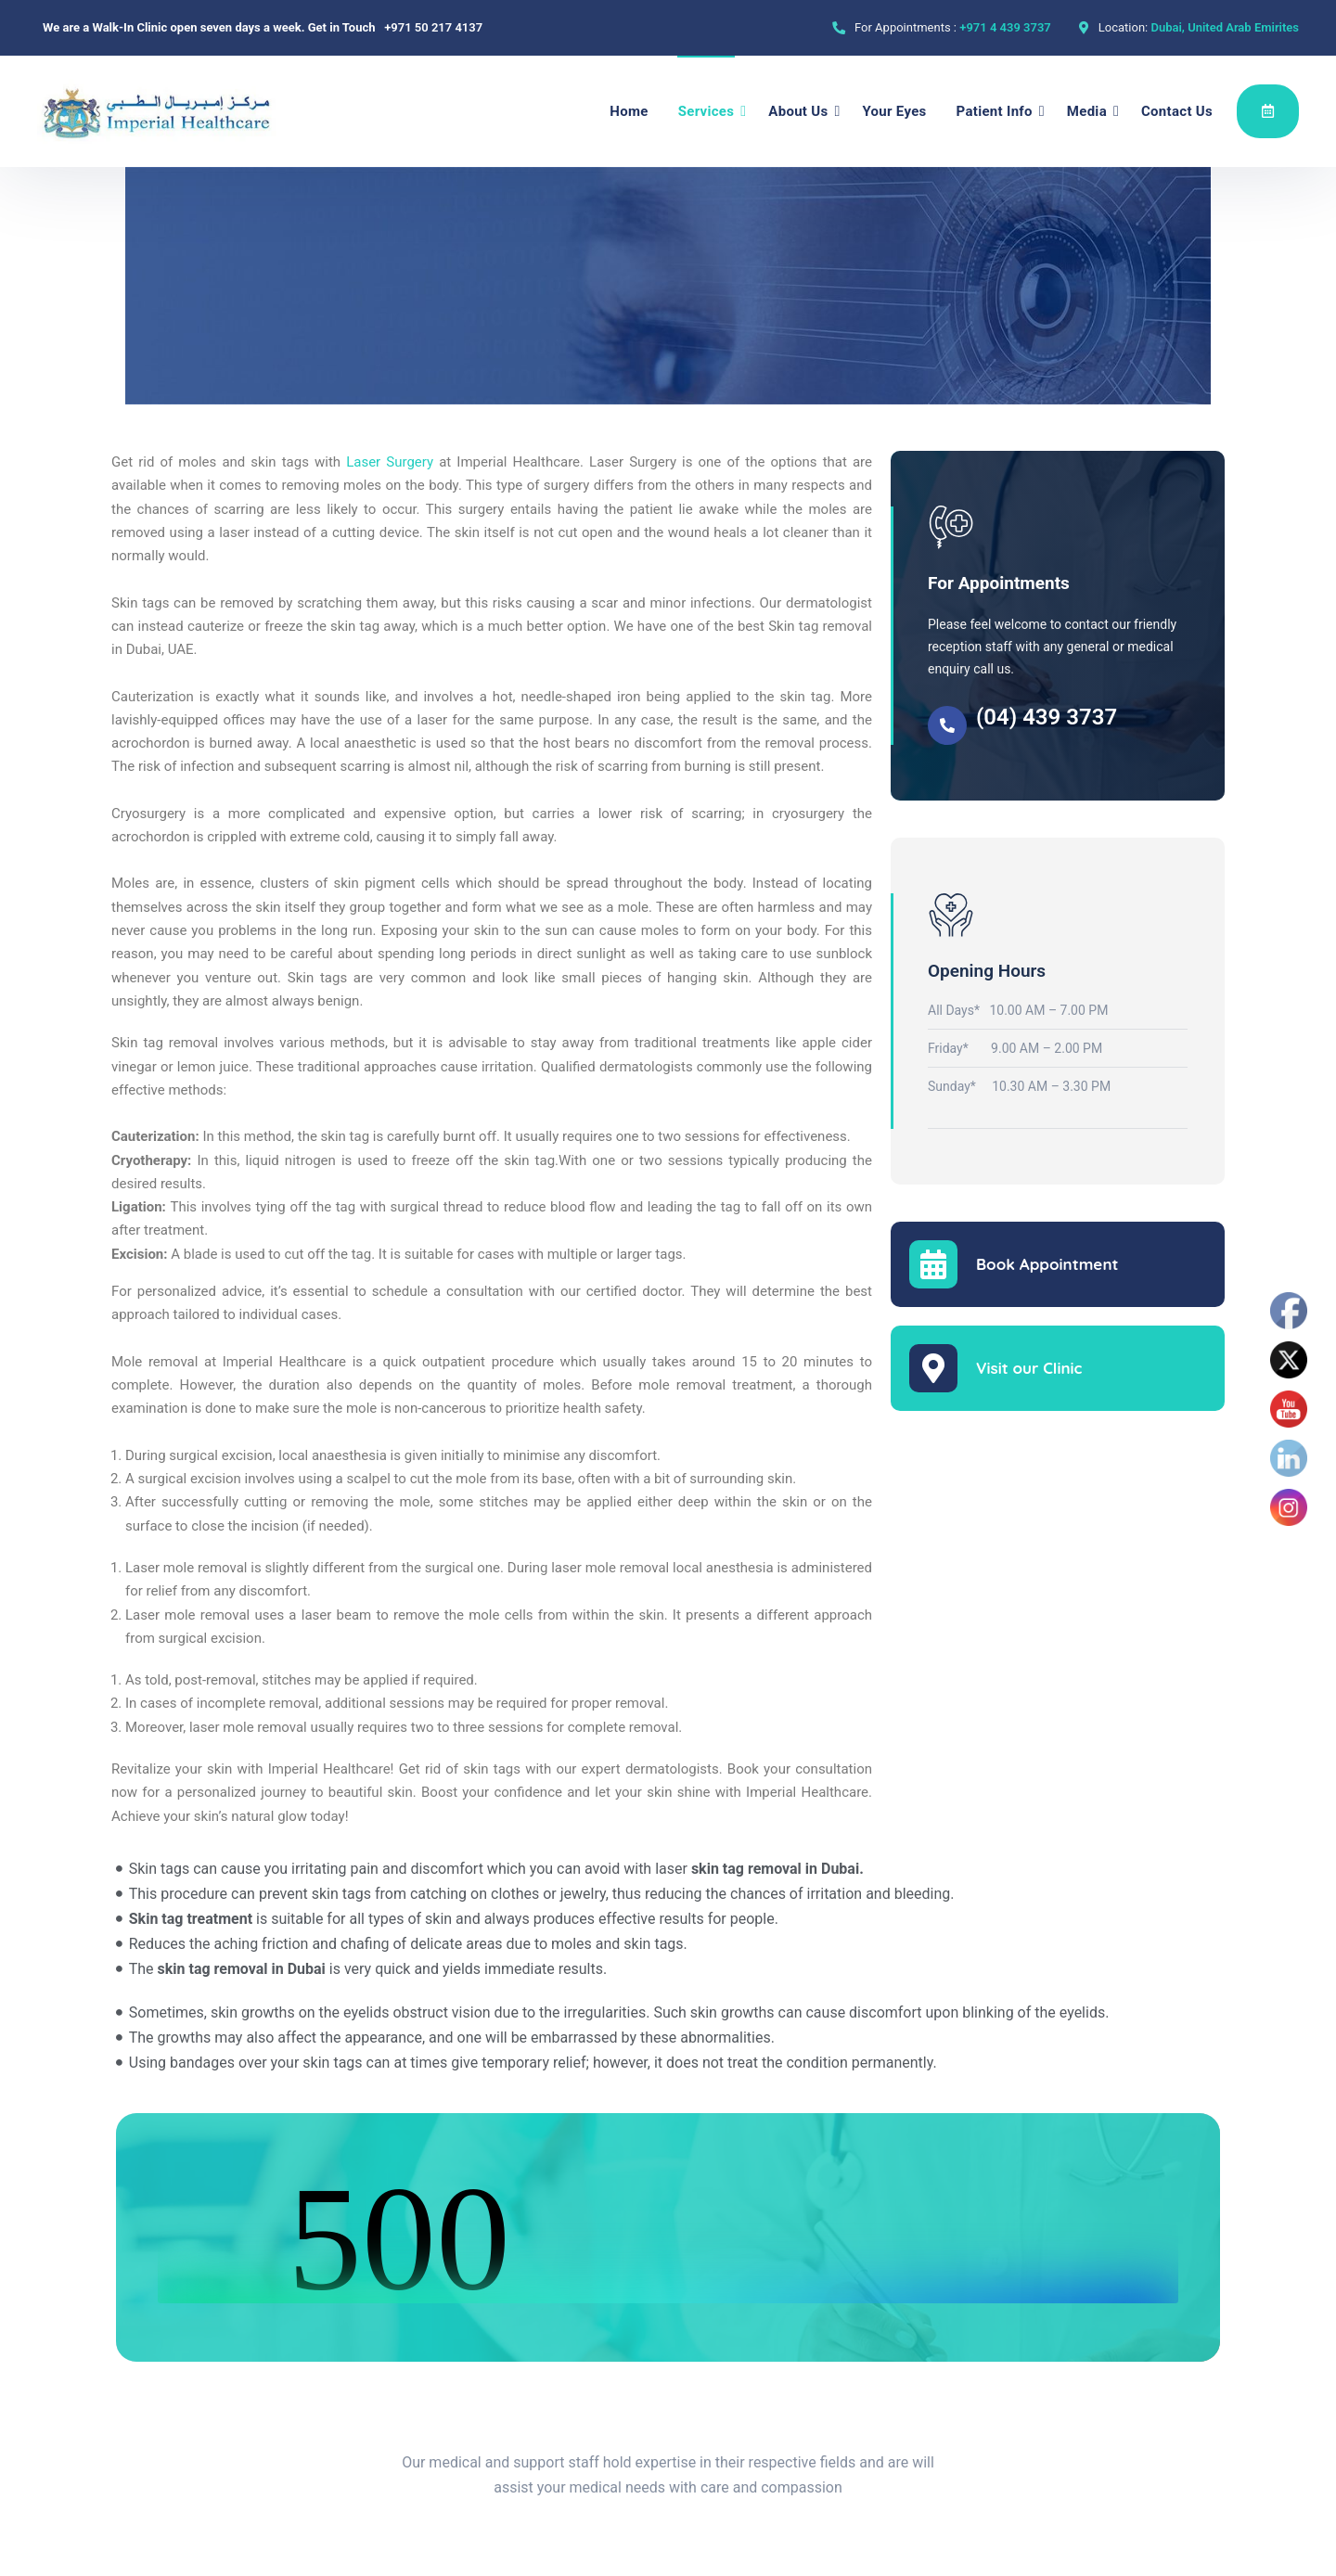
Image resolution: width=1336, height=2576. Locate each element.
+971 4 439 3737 (1005, 27)
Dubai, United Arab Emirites (1224, 27)
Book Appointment (1047, 1264)
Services (706, 111)
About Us (798, 111)
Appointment (1268, 110)
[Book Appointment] (933, 1264)
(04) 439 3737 (1046, 717)
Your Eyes (894, 111)
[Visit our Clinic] (933, 1368)
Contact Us (1177, 111)
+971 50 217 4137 (433, 27)
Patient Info (995, 111)
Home (629, 111)
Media (1087, 111)
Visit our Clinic (1029, 1368)
